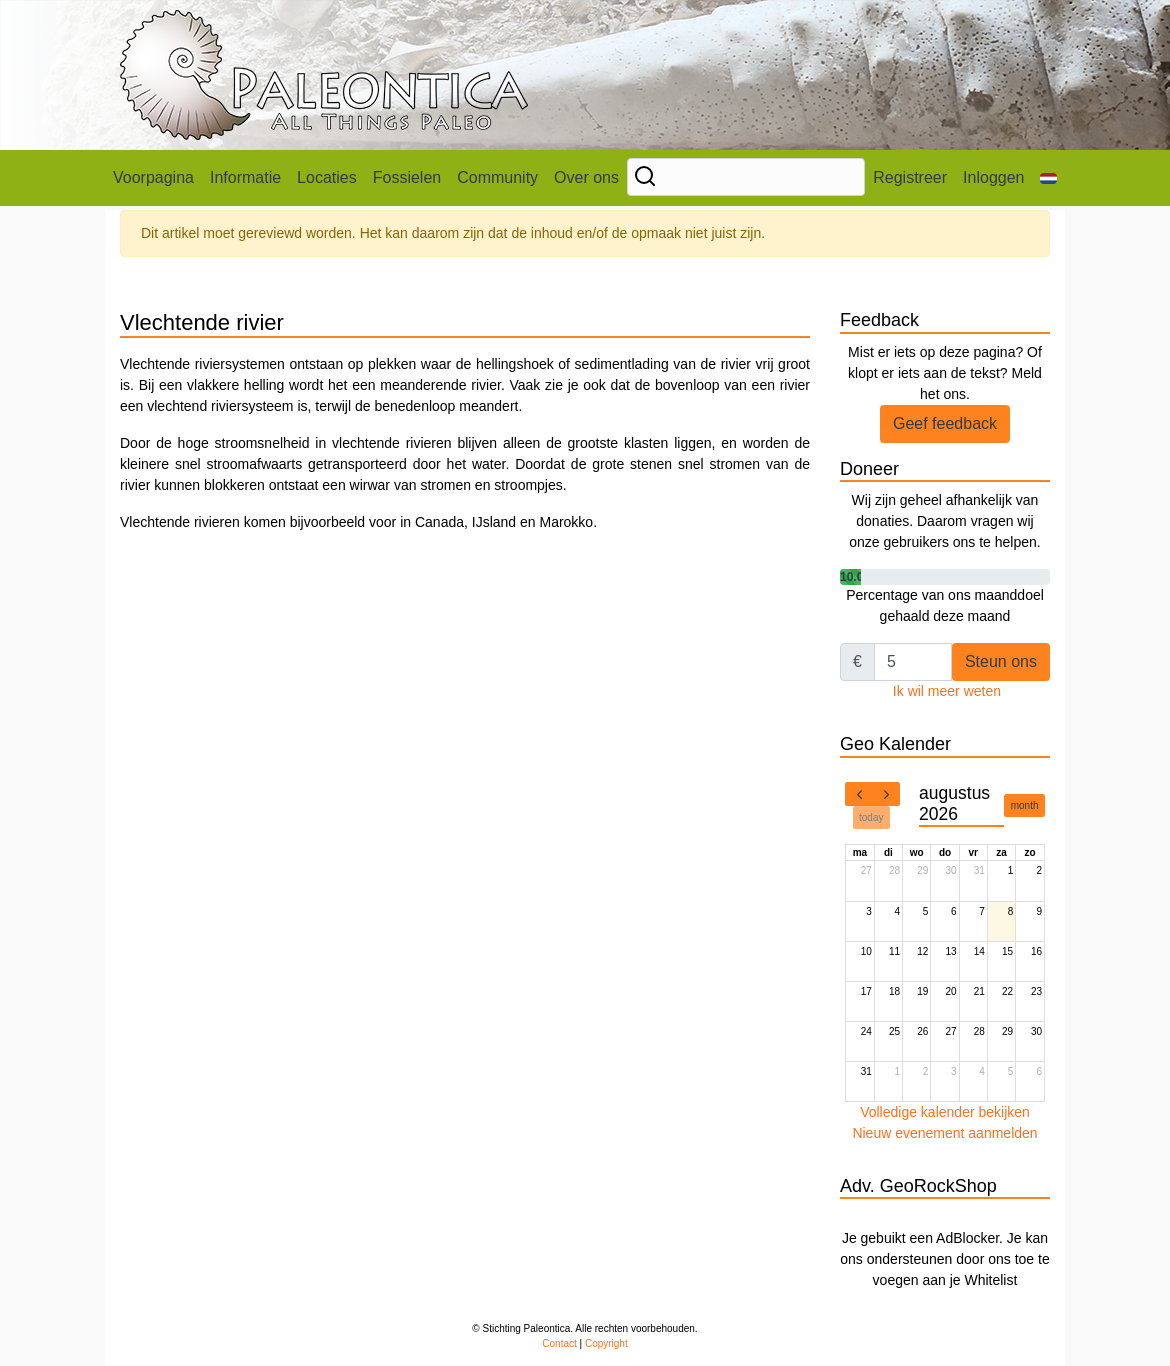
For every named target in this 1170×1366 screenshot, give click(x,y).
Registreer (910, 177)
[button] (1048, 178)
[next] (886, 794)
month (1025, 805)
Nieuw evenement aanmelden (944, 1133)
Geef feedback (945, 423)
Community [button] (497, 177)
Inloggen (993, 177)
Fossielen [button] (407, 177)
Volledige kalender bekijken (945, 1112)
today (871, 817)
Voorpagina (153, 177)
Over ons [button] (586, 177)
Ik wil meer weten (947, 691)
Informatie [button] (245, 177)
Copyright (606, 1343)
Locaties (327, 177)
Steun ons (1001, 661)
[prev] (859, 794)
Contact (559, 1343)
